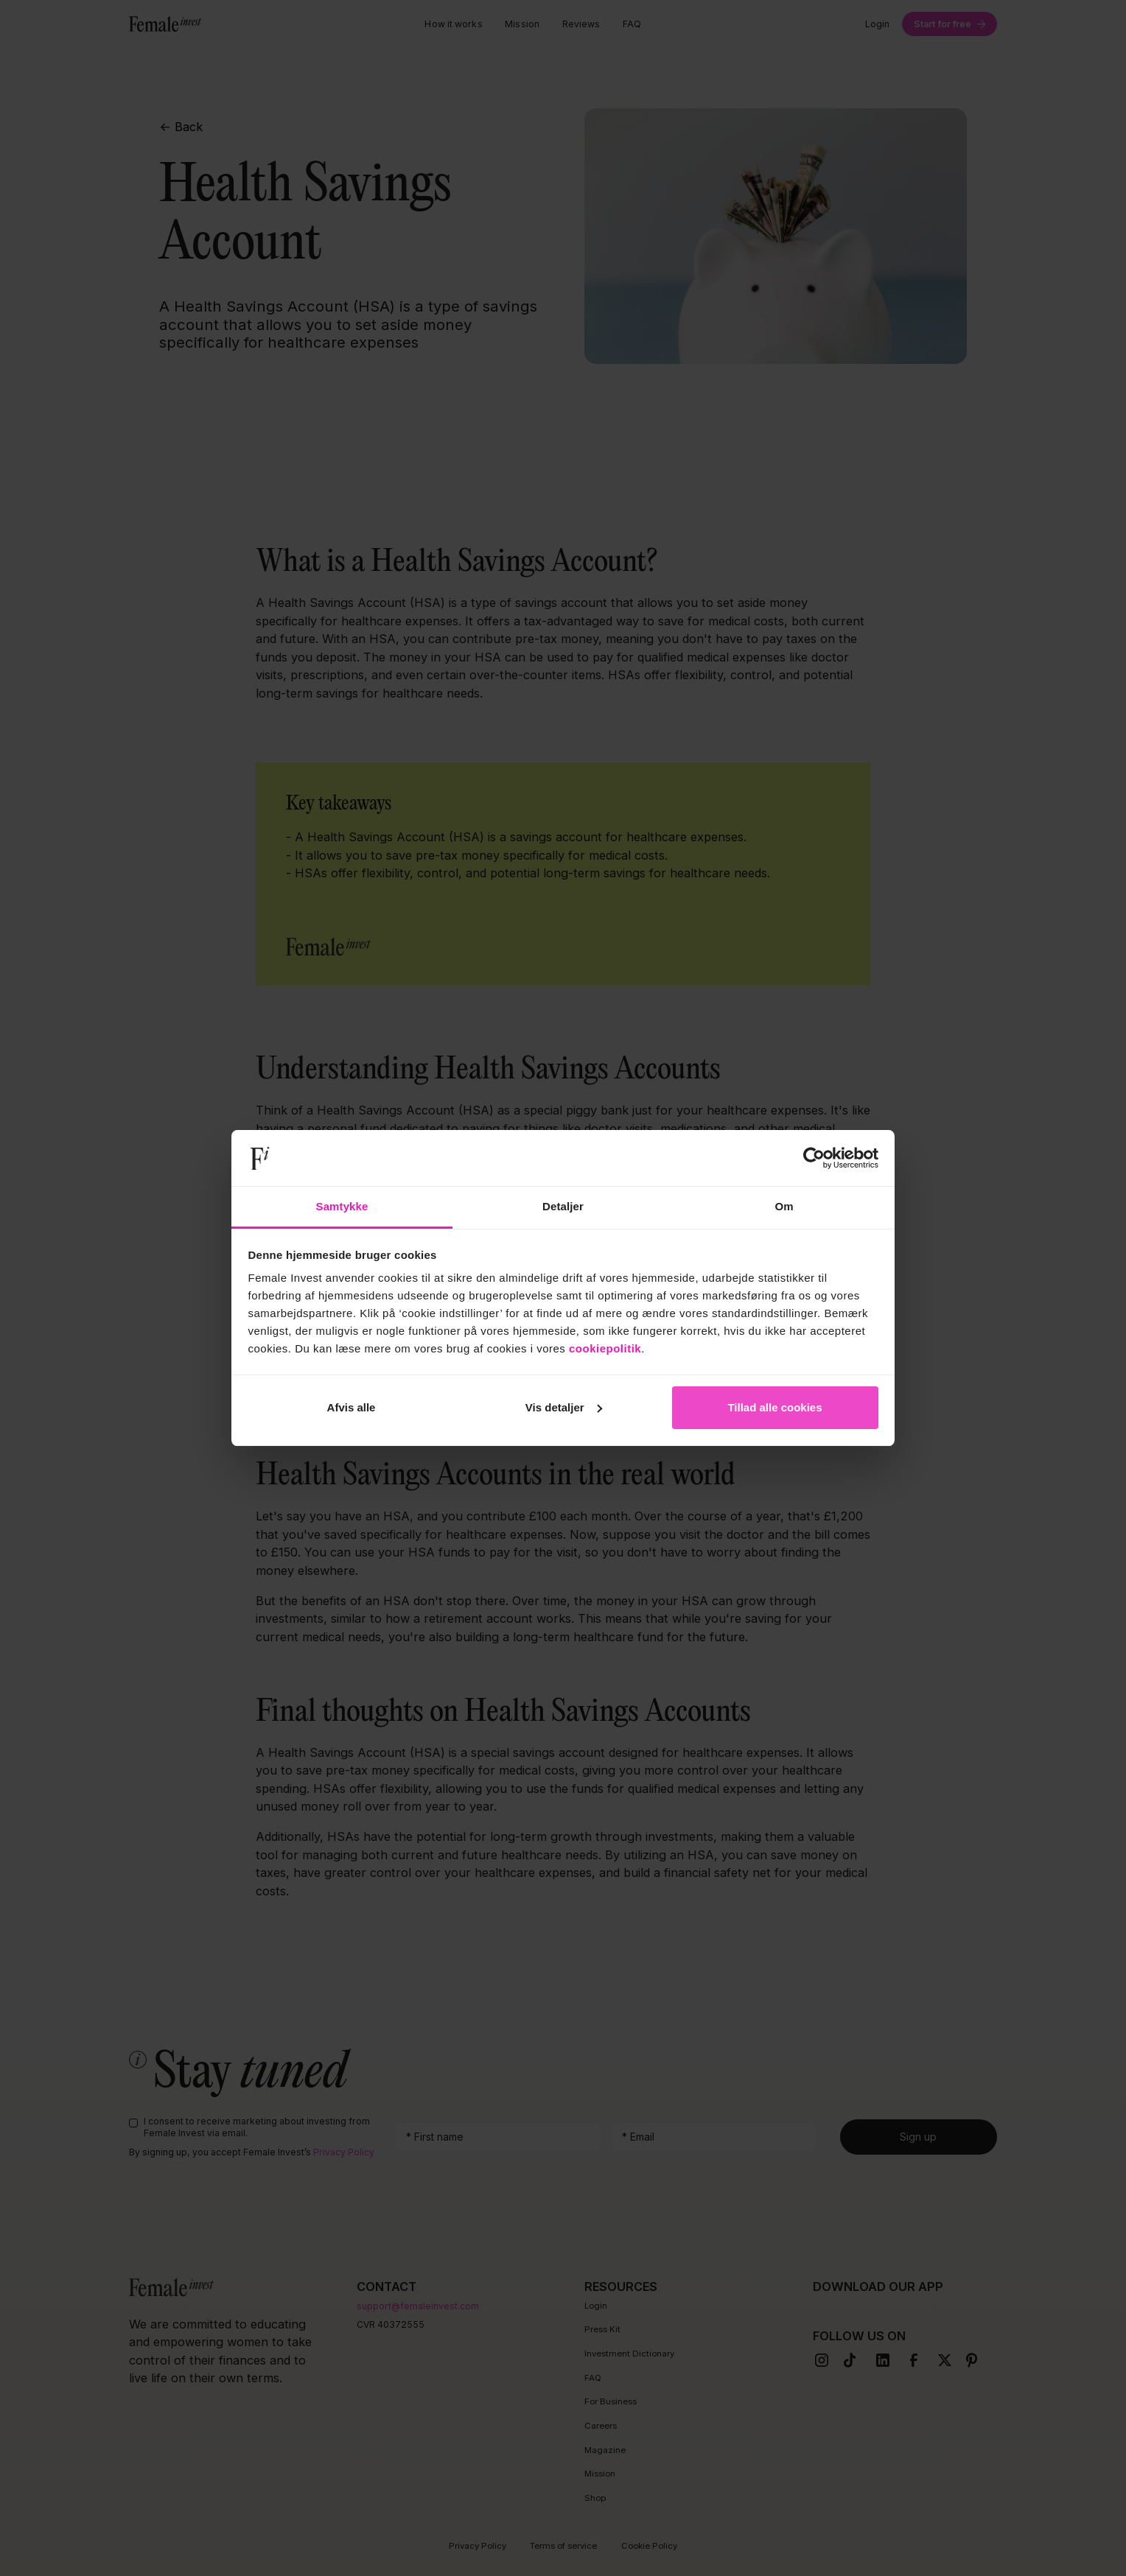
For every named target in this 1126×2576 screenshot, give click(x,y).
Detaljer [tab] (563, 1206)
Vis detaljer (563, 1407)
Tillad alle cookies (774, 1407)
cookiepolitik (605, 1348)
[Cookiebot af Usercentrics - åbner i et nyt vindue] (813, 1158)
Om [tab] (783, 1206)
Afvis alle (351, 1407)
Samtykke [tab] (342, 1206)
